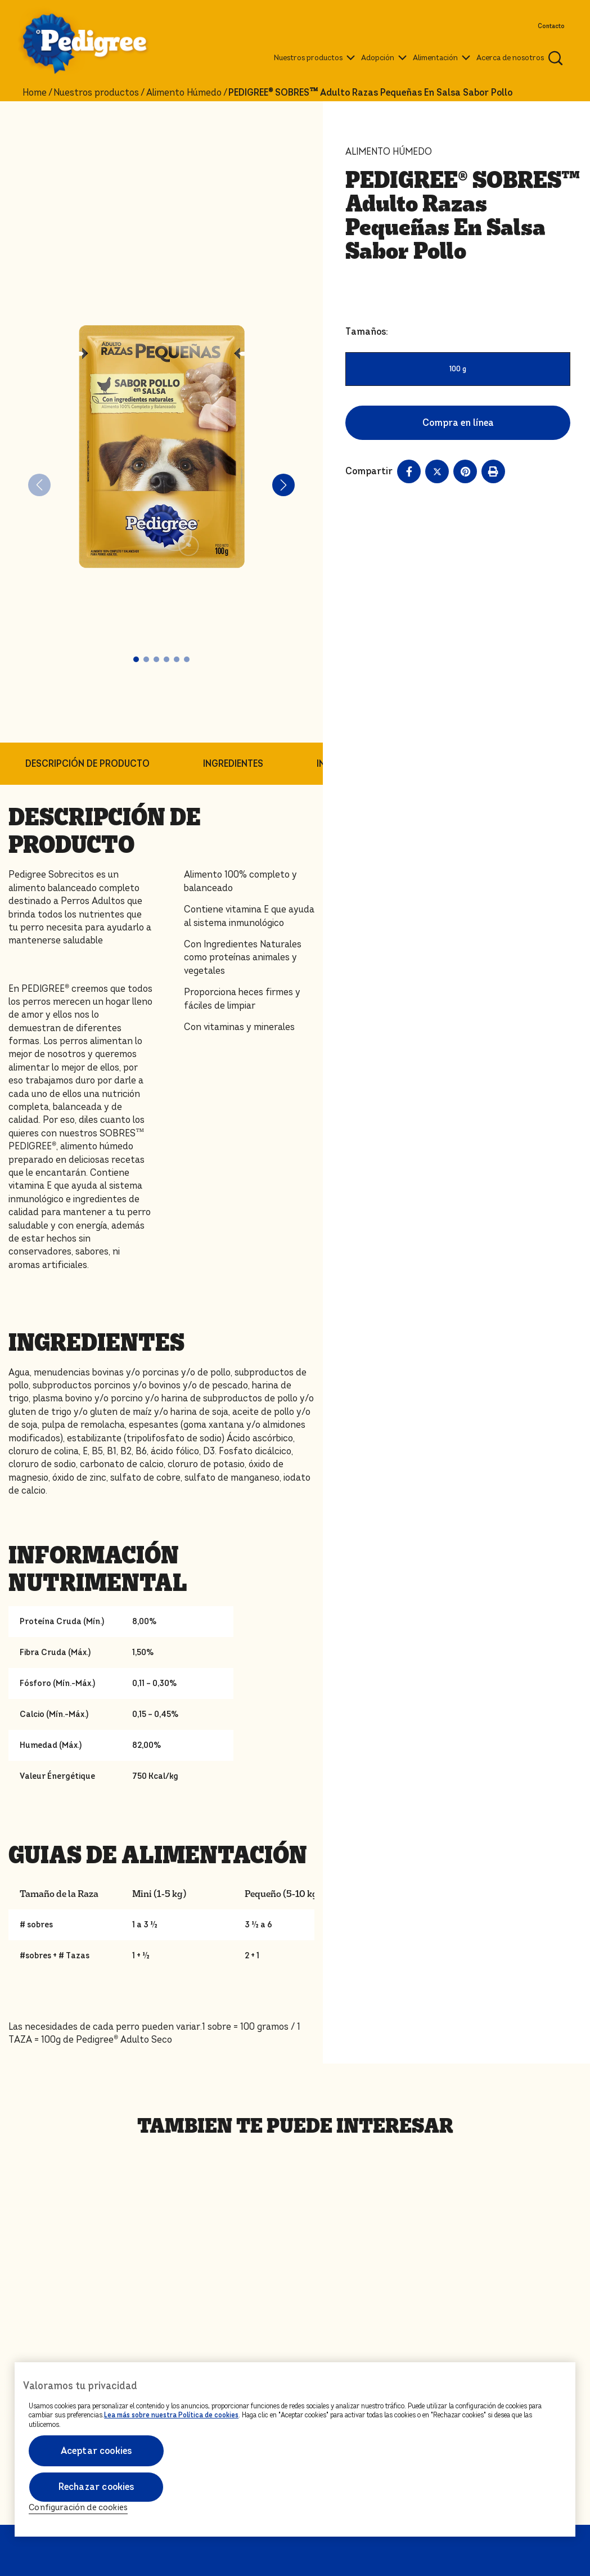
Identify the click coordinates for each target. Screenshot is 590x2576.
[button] (136, 659)
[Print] (493, 471)
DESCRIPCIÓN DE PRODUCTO (87, 763)
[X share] (437, 471)
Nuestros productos (96, 93)
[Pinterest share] (465, 471)
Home (34, 93)
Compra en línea (458, 422)
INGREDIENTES (233, 763)
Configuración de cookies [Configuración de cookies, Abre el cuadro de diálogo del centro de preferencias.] (78, 2507)
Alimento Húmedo (184, 93)
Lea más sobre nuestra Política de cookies (171, 2415)
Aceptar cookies (96, 2450)
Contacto (551, 26)
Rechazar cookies (96, 2486)
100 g (457, 369)
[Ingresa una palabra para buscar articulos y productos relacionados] (555, 58)
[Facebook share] (409, 471)
